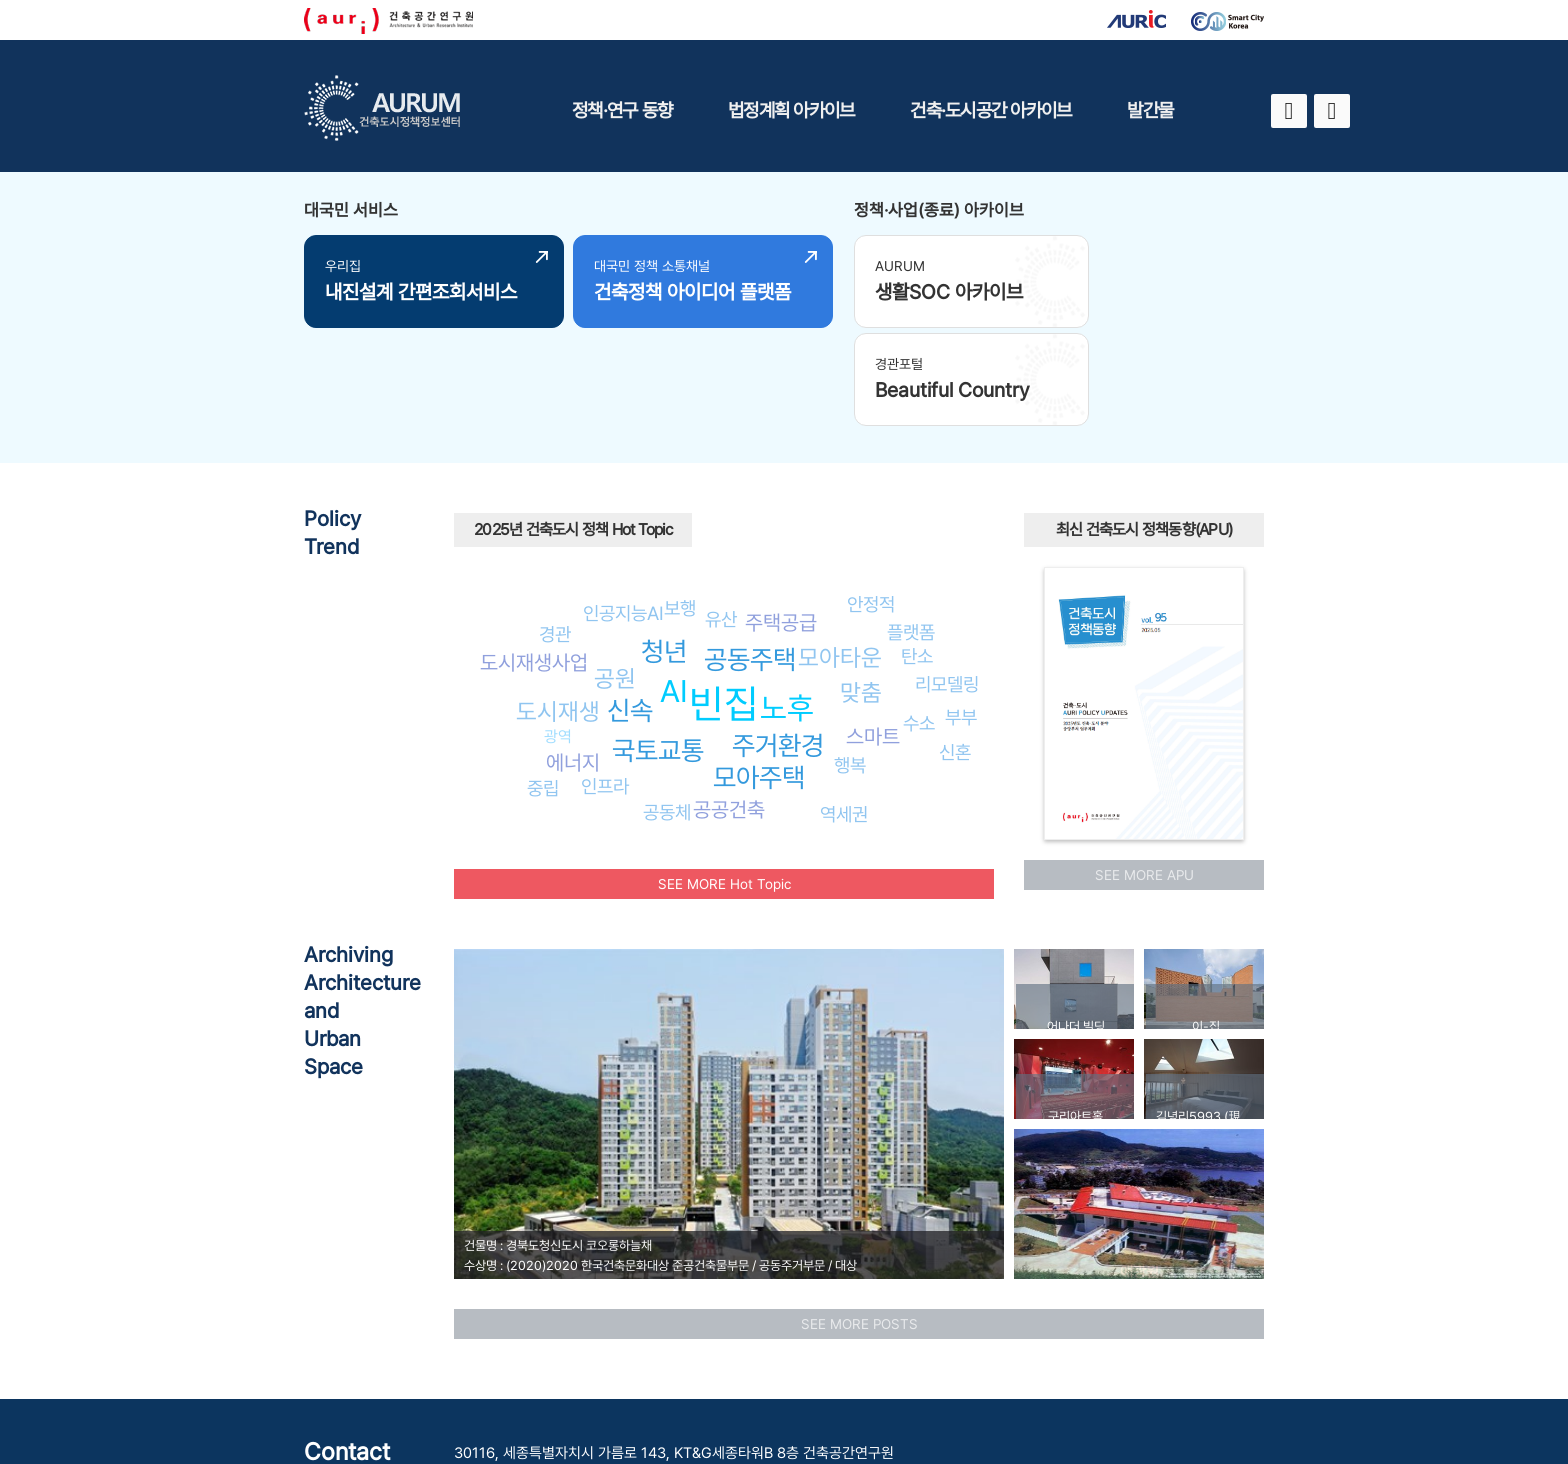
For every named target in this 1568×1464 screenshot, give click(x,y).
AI (674, 585)
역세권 (844, 708)
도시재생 (558, 604)
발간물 (1150, 110)
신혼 (955, 646)
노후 (787, 602)
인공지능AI (623, 507)
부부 (961, 611)
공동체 (667, 706)
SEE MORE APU (1144, 769)
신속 (630, 604)
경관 (555, 528)
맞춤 (861, 586)
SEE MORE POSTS (859, 1218)
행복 (850, 659)
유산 (721, 513)
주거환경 (778, 639)
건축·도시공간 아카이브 (990, 110)
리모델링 (947, 578)
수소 (919, 617)
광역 (558, 630)
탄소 (917, 550)
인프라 (605, 680)
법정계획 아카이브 (791, 110)
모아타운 (840, 551)
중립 (543, 681)
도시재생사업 (534, 556)
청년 (664, 545)
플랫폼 (911, 526)
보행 (680, 502)
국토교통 (658, 644)
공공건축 (729, 703)
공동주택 (750, 553)
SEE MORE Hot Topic (724, 778)
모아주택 (759, 671)
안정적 (871, 498)
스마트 (873, 630)
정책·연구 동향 (622, 110)
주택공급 (781, 516)
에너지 (573, 656)
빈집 (724, 597)
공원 (615, 572)
